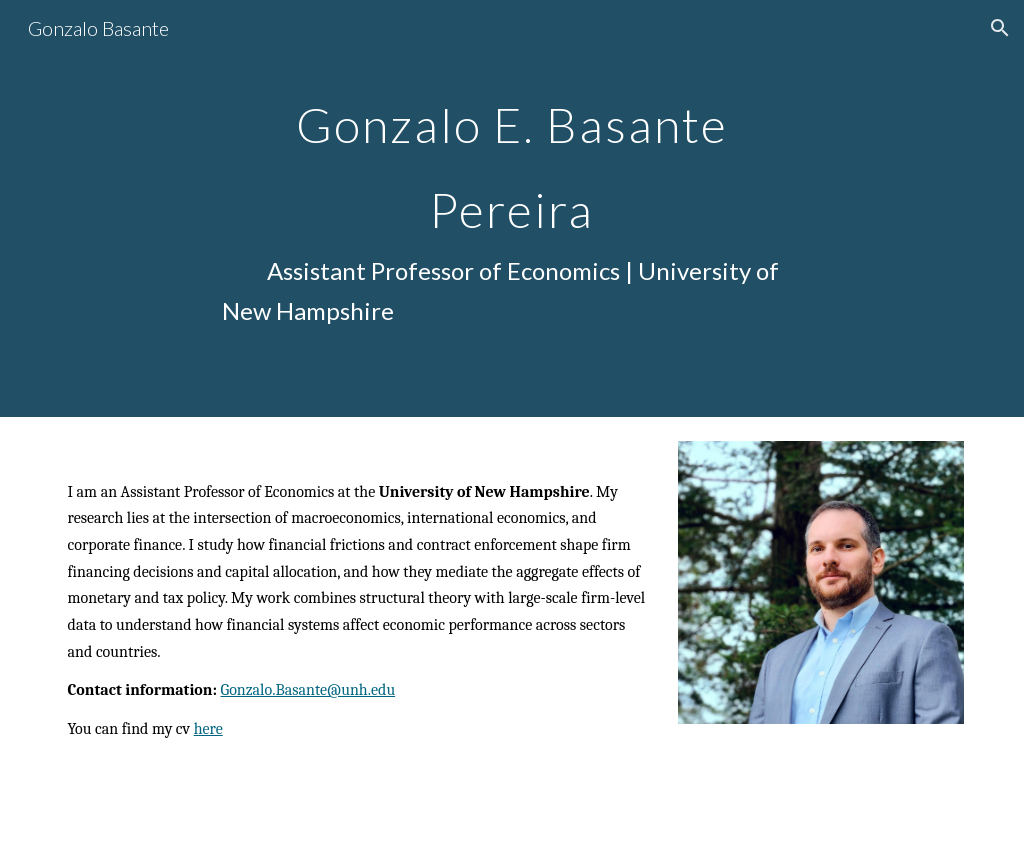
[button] (1000, 28)
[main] (511, 208)
